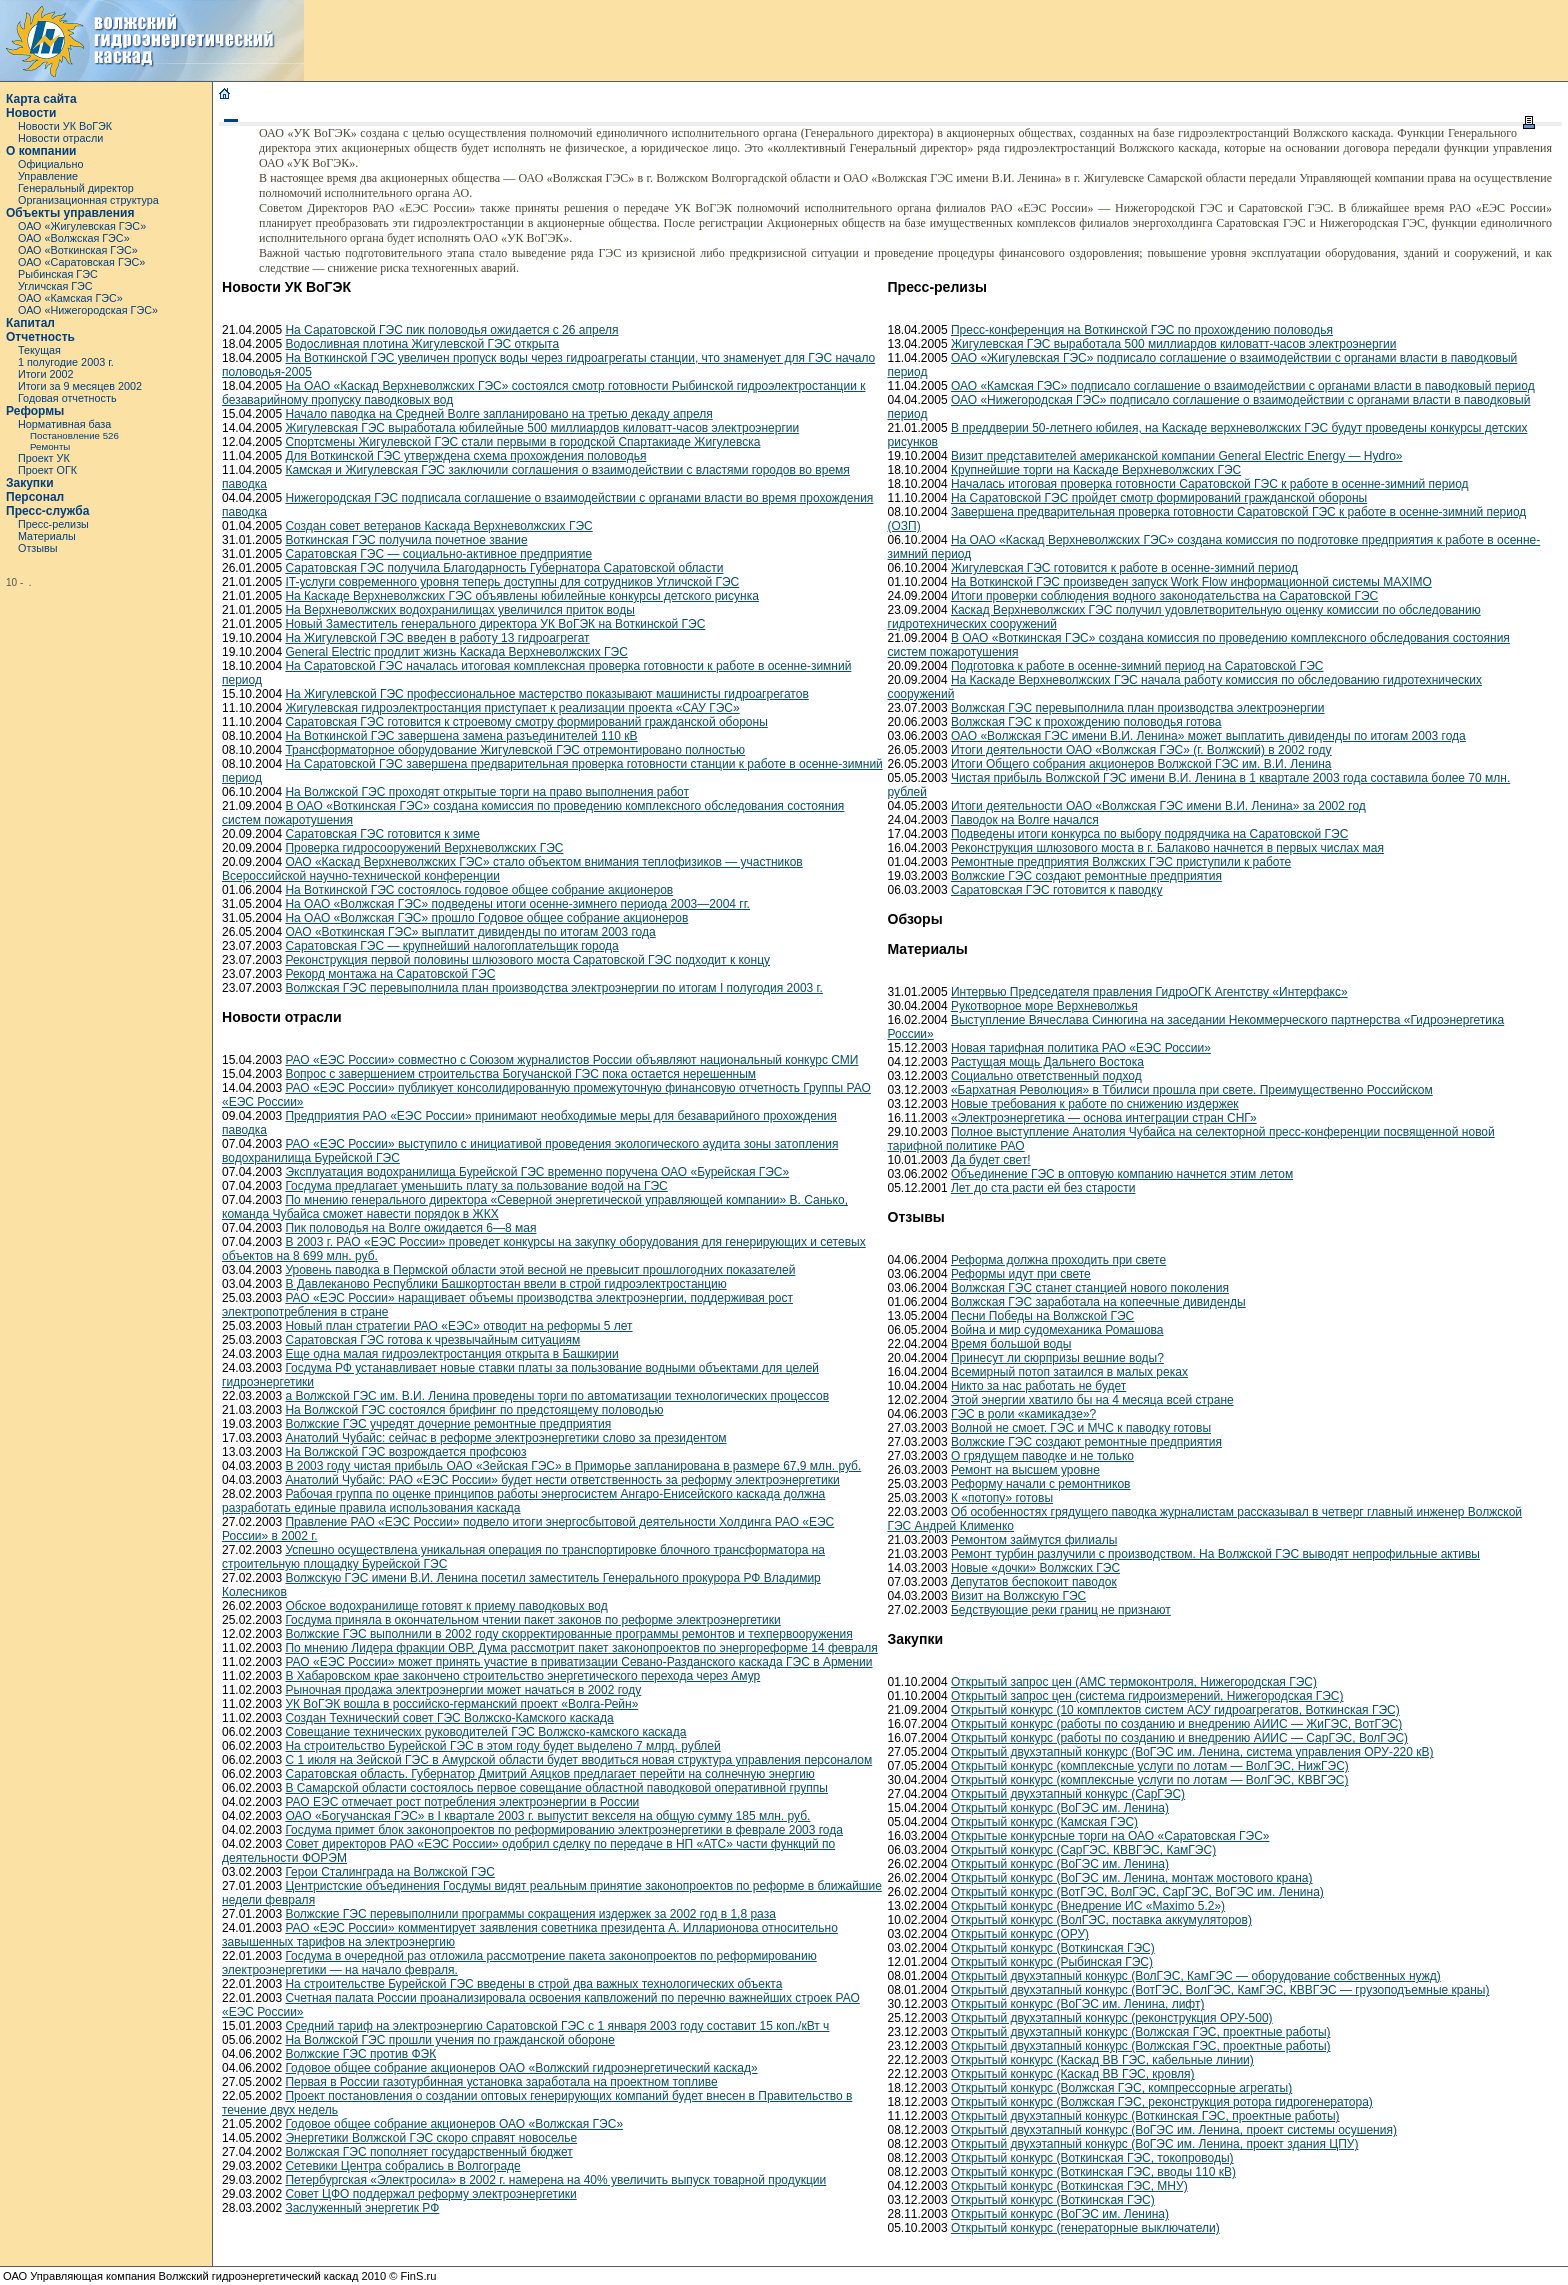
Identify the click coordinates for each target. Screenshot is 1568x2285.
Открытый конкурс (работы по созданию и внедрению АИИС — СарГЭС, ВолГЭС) (1179, 1738)
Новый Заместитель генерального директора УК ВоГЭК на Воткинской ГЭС (495, 624)
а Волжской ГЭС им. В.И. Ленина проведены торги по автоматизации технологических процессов (557, 1396)
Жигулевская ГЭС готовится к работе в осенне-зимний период (1124, 568)
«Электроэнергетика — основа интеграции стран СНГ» (1104, 1118)
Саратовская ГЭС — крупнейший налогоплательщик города (451, 946)
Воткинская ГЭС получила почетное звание (406, 540)
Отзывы (38, 548)
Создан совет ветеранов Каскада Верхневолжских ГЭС (438, 526)
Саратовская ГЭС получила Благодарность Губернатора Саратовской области (504, 568)
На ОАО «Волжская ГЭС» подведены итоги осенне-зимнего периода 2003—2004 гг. (517, 904)
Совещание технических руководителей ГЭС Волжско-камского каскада (485, 1732)
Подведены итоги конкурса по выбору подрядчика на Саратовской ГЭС (1149, 834)
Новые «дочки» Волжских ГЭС (1035, 1568)
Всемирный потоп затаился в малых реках (1069, 1372)
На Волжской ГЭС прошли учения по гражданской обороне (449, 2040)
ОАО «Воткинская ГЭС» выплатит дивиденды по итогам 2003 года (470, 932)
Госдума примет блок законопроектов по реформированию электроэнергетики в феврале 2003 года (564, 1830)
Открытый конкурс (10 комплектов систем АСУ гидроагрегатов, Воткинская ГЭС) (1175, 1710)
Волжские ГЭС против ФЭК (360, 2054)
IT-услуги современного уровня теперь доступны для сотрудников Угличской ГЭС (512, 582)
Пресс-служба (47, 511)
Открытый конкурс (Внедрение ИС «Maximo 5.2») (1088, 1906)
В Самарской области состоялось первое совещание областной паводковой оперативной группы (556, 1788)
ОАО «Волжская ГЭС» (74, 238)
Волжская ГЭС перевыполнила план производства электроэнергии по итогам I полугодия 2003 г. (553, 988)
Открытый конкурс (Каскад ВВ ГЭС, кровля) (1073, 2074)
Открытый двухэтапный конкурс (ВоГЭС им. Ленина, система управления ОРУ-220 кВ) (1192, 1752)
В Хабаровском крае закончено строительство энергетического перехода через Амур (522, 1676)
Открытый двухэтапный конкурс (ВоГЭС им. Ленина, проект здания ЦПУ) (1154, 2144)
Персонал (35, 497)
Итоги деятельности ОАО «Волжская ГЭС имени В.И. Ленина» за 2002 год (1158, 806)
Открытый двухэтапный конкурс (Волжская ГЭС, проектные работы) (1141, 2032)
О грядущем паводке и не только (1042, 1456)
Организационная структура (88, 200)
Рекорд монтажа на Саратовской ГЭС (390, 974)
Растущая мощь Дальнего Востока (1047, 1062)
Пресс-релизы (53, 524)
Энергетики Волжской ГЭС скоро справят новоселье (431, 2138)
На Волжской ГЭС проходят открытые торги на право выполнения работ (487, 792)
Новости (31, 113)
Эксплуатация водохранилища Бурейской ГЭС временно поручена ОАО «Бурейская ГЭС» (537, 1172)
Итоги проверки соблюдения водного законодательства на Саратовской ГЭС (1164, 596)
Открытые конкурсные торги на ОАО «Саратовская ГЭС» (1110, 1836)
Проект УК (44, 458)
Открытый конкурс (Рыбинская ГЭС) (1052, 1962)
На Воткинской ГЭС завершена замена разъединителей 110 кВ (461, 736)
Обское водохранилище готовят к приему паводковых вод (446, 1606)
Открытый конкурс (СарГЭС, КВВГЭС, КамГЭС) (1083, 1850)
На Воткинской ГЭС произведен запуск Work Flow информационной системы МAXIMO (1191, 582)
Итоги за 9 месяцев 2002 (80, 386)
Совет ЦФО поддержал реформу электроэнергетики (430, 2194)
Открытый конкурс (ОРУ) (1020, 1934)
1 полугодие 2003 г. (66, 362)
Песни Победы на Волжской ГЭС (1042, 1316)
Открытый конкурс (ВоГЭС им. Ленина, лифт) (1078, 2004)
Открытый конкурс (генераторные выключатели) (1085, 2228)
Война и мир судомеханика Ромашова (1057, 1330)
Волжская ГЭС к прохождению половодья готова (1086, 722)
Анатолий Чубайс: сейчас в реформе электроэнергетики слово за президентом (505, 1438)
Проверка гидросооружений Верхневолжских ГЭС (424, 848)
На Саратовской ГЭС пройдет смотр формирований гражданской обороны (1159, 498)
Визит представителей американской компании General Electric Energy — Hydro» (1177, 456)
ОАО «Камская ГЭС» (70, 298)
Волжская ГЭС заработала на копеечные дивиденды (1098, 1302)
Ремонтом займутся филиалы (1034, 1540)
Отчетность (40, 337)
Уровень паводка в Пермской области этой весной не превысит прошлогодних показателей (540, 1270)
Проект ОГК (47, 470)
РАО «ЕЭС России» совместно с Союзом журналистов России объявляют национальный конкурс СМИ (571, 1060)
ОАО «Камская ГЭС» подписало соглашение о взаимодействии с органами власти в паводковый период (1243, 386)
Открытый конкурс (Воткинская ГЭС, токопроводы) (1092, 2158)
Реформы (35, 411)
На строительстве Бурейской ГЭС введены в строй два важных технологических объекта (533, 1984)
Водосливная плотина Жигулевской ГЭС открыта (422, 344)
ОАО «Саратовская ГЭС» (81, 262)
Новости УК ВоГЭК (65, 126)
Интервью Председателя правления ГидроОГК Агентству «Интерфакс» (1149, 992)
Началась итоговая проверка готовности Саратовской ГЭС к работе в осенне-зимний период (1210, 484)
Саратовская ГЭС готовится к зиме (382, 834)
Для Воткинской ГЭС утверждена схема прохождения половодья (465, 456)
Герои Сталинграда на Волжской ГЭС (389, 1872)
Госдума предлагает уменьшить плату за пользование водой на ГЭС (476, 1186)
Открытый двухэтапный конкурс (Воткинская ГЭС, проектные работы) (1145, 2116)
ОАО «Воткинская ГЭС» (78, 250)
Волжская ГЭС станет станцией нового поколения (1090, 1288)
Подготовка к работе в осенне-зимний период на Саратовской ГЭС (1137, 666)
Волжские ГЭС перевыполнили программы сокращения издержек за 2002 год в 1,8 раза (530, 1914)
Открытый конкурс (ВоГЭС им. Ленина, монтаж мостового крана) (1132, 1878)
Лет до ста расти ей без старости (1043, 1188)
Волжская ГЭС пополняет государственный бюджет (428, 2152)
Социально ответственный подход (1046, 1076)
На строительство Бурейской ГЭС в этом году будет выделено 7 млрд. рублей (502, 1746)
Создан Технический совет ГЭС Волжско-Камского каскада (449, 1718)
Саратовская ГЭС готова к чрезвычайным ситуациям (432, 1340)
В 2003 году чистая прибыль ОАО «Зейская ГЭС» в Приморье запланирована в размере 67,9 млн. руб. (573, 1466)
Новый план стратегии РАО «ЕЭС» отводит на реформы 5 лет (458, 1326)
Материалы (47, 536)
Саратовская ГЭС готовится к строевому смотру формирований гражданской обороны (526, 722)
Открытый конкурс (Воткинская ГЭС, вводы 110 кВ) (1093, 2172)
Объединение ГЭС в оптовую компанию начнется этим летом (1122, 1174)
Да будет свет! (991, 1160)
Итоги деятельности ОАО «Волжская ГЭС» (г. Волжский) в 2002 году (1141, 750)
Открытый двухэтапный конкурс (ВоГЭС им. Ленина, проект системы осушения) (1174, 2130)
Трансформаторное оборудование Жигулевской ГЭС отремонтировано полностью (515, 750)
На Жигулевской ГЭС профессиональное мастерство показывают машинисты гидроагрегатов (546, 694)
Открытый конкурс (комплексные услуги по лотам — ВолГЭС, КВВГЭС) (1150, 1780)
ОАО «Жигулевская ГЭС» (82, 226)
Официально (50, 164)
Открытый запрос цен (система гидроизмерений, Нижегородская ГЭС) (1147, 1696)
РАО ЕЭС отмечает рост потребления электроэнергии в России (462, 1802)
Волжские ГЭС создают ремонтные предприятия (1086, 876)
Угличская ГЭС (55, 286)
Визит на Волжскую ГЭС (1018, 1596)
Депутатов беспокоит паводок (1034, 1582)
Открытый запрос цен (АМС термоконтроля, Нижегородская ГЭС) (1134, 1682)
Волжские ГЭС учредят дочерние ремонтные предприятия (448, 1424)
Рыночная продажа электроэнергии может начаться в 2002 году (463, 1690)
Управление (48, 176)
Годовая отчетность (67, 398)
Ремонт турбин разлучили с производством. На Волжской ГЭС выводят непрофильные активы (1215, 1554)
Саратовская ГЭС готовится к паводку (1057, 890)
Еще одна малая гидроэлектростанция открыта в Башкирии (451, 1354)
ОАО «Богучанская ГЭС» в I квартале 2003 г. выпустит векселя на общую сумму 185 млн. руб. (547, 1816)
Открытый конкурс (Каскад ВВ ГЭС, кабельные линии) (1102, 2060)
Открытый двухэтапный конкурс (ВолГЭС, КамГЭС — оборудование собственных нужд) (1196, 1976)
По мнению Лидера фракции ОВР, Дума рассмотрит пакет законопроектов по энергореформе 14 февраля (581, 1648)
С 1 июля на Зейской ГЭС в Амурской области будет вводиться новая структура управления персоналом (578, 1760)
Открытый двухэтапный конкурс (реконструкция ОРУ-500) (1112, 2018)
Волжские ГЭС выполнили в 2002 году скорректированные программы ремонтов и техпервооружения (568, 1634)
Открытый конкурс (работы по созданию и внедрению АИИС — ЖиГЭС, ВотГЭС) (1176, 1724)
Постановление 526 (74, 435)
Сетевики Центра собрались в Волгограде (402, 2166)
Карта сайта (41, 99)
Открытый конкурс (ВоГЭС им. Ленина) (1060, 1808)
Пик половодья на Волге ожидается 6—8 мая (410, 1228)
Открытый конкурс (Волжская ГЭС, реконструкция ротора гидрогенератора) (1162, 2102)
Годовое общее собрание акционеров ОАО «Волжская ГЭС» (454, 2124)
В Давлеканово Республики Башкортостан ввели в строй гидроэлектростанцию (505, 1284)
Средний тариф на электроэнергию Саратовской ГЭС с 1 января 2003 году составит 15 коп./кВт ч (557, 2026)
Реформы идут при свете (1021, 1274)
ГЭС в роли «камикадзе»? (1023, 1414)
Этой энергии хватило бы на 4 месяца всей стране (1092, 1400)
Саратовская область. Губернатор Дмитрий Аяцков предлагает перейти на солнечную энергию (549, 1774)
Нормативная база (64, 424)
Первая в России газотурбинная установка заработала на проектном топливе (501, 2082)
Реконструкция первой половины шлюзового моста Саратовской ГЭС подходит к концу (527, 960)
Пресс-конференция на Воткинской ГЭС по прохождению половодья (1142, 330)
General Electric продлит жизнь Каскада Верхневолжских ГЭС (456, 652)
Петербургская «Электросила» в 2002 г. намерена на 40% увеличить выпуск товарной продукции (555, 2180)
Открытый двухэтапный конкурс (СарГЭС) (1068, 1794)
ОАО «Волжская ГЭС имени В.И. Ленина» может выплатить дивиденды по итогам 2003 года (1208, 736)
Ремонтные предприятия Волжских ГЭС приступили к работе (1121, 862)
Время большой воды (1011, 1344)
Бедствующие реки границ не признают (1061, 1610)
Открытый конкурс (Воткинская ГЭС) (1053, 1948)
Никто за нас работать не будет (1038, 1386)
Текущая (39, 350)
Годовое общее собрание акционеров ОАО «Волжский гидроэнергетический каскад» (521, 2068)
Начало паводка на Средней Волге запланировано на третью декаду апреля (498, 414)
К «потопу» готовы (1002, 1498)
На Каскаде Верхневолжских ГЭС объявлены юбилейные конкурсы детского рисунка (521, 596)
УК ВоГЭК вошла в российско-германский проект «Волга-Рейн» (461, 1704)
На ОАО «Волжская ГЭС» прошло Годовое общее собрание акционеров (486, 918)
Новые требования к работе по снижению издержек (1095, 1104)
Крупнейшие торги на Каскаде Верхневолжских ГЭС (1096, 470)
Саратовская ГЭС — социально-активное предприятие (438, 554)
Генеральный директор (76, 188)
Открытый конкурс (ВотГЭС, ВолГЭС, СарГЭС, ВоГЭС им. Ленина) (1137, 1892)
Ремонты (50, 446)
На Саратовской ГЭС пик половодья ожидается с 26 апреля (451, 330)
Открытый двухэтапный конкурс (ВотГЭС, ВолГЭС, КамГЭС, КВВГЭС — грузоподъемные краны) (1220, 1990)
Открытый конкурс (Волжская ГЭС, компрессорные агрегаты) (1121, 2088)
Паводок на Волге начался (1025, 820)
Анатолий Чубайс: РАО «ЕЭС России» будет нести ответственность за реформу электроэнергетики (562, 1480)
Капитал (30, 323)
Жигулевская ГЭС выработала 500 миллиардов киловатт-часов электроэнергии (1174, 344)
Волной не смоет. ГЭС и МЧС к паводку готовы (1081, 1428)
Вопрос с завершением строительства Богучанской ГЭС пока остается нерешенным (520, 1074)
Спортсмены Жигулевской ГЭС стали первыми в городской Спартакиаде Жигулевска (522, 442)
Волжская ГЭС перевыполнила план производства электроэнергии (1138, 708)
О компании (41, 151)
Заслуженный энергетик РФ (362, 2208)
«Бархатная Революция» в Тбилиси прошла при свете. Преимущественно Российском (1192, 1090)
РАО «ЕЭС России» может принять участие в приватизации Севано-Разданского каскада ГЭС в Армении (578, 1662)
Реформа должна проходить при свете (1058, 1260)
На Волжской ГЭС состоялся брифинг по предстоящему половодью (474, 1410)
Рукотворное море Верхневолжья (1044, 1006)
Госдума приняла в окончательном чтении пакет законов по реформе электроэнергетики (532, 1620)
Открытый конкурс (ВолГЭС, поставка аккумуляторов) (1101, 1920)
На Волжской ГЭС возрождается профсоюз (405, 1452)
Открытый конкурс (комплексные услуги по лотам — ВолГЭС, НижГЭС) (1150, 1766)
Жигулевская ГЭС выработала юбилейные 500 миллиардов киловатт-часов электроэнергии (542, 428)
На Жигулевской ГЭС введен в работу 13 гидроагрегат (437, 638)
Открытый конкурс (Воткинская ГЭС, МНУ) (1069, 2186)
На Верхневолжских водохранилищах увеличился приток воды (459, 610)
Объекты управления (70, 213)
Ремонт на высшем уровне (1025, 1470)
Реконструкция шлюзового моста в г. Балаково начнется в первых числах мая (1167, 848)
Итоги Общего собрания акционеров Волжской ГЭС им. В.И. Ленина (1141, 764)
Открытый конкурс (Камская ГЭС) (1044, 1822)
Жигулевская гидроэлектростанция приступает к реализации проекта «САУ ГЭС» (512, 708)
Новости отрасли (60, 138)
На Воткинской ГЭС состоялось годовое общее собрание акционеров (479, 890)
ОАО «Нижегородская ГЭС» (88, 310)
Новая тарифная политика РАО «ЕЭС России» (1081, 1048)
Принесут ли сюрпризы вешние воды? (1057, 1358)
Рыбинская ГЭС (58, 274)
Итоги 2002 (46, 374)
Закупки (30, 483)
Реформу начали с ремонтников (1041, 1484)
